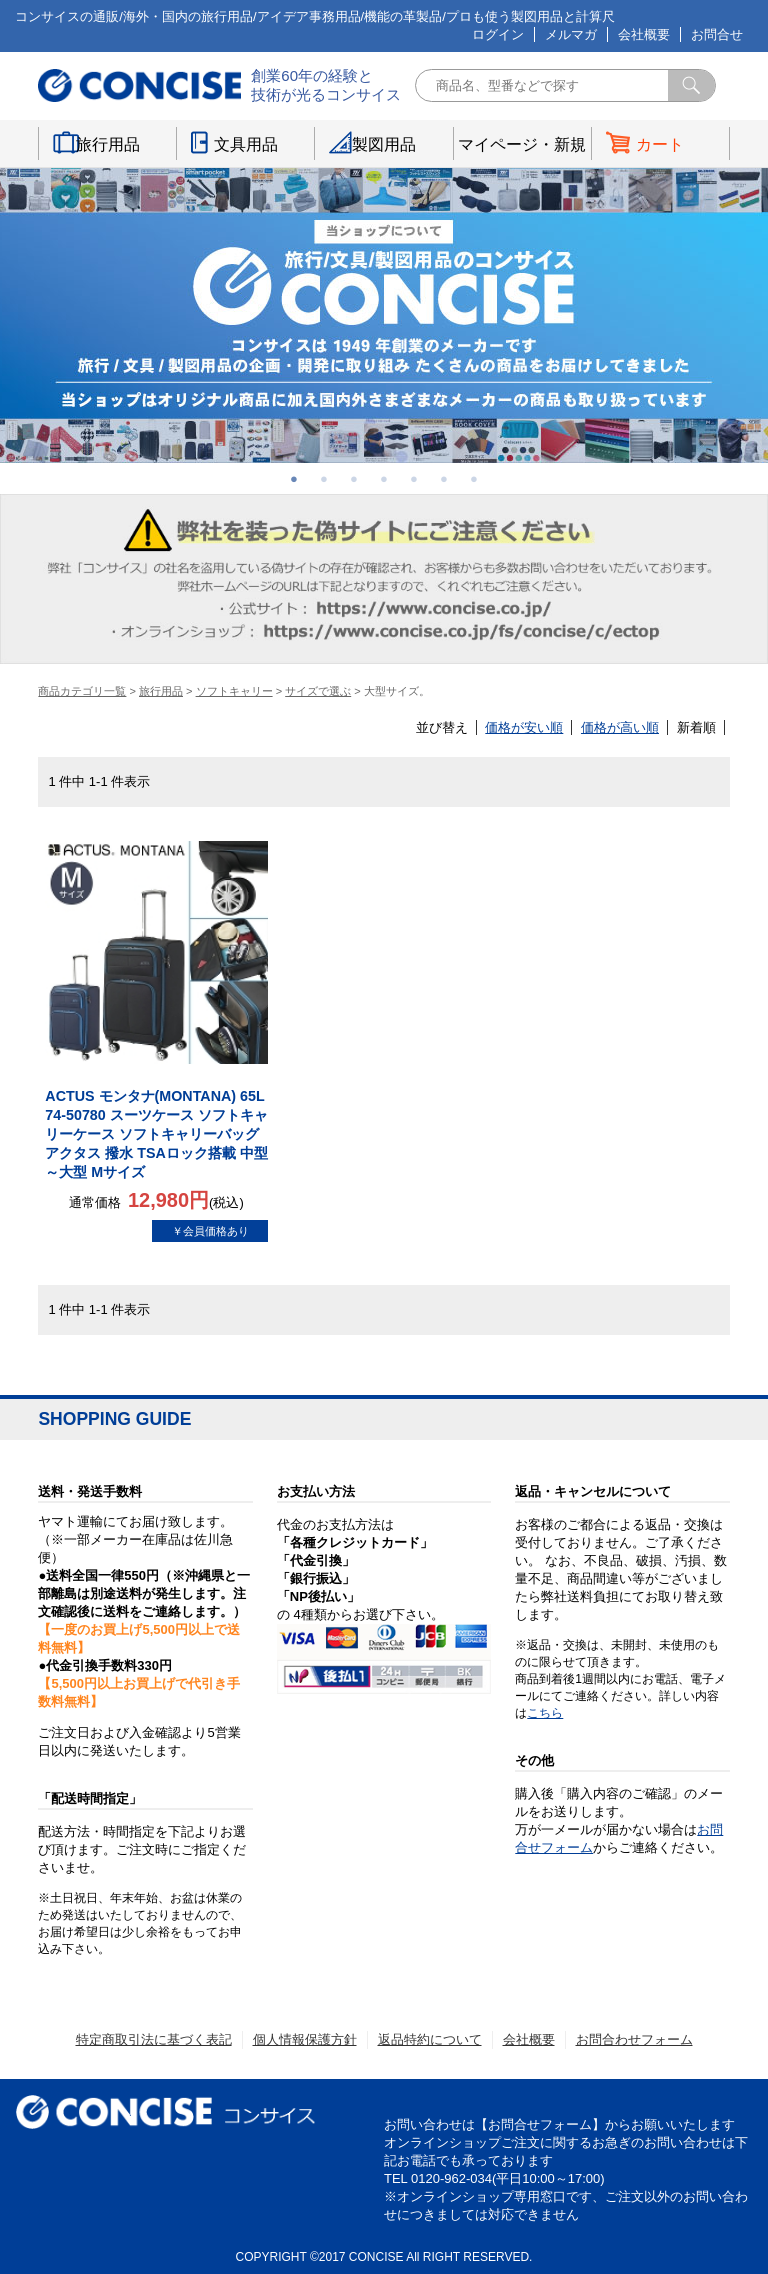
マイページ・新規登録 (522, 148)
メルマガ (571, 34)
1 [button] (294, 479)
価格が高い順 (620, 727)
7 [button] (474, 479)
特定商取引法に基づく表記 (154, 2039)
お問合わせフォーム (634, 2039)
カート (660, 144)
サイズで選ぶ (318, 691)
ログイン (498, 34)
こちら (545, 1713)
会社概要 (644, 34)
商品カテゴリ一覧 (82, 691)
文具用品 (246, 144)
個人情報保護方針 (305, 2039)
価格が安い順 (524, 727)
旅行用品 (108, 144)
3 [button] (354, 479)
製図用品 (384, 144)
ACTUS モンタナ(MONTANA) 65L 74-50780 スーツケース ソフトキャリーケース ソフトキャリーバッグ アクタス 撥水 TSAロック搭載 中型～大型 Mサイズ (156, 1134)
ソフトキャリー (234, 691)
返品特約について (430, 2039)
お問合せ (717, 34)
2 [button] (324, 479)
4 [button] (384, 479)
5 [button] (414, 479)
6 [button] (444, 479)
